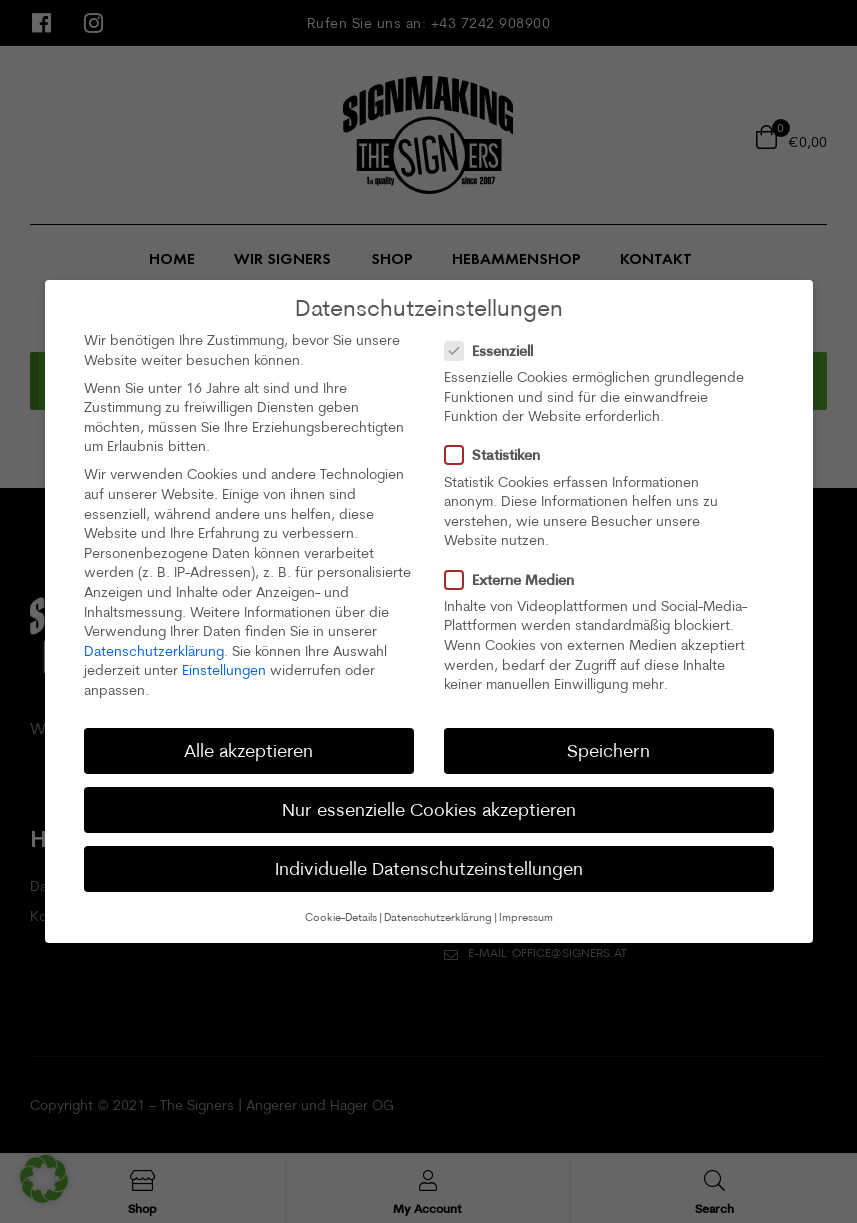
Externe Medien (515, 579)
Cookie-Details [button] (341, 917)
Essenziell (495, 350)
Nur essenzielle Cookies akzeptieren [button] (429, 809)
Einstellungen (224, 670)
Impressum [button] (526, 917)
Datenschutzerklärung (154, 651)
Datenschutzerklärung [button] (438, 917)
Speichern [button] (608, 750)
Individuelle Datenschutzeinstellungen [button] (429, 868)
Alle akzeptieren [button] (248, 750)
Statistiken (498, 454)
